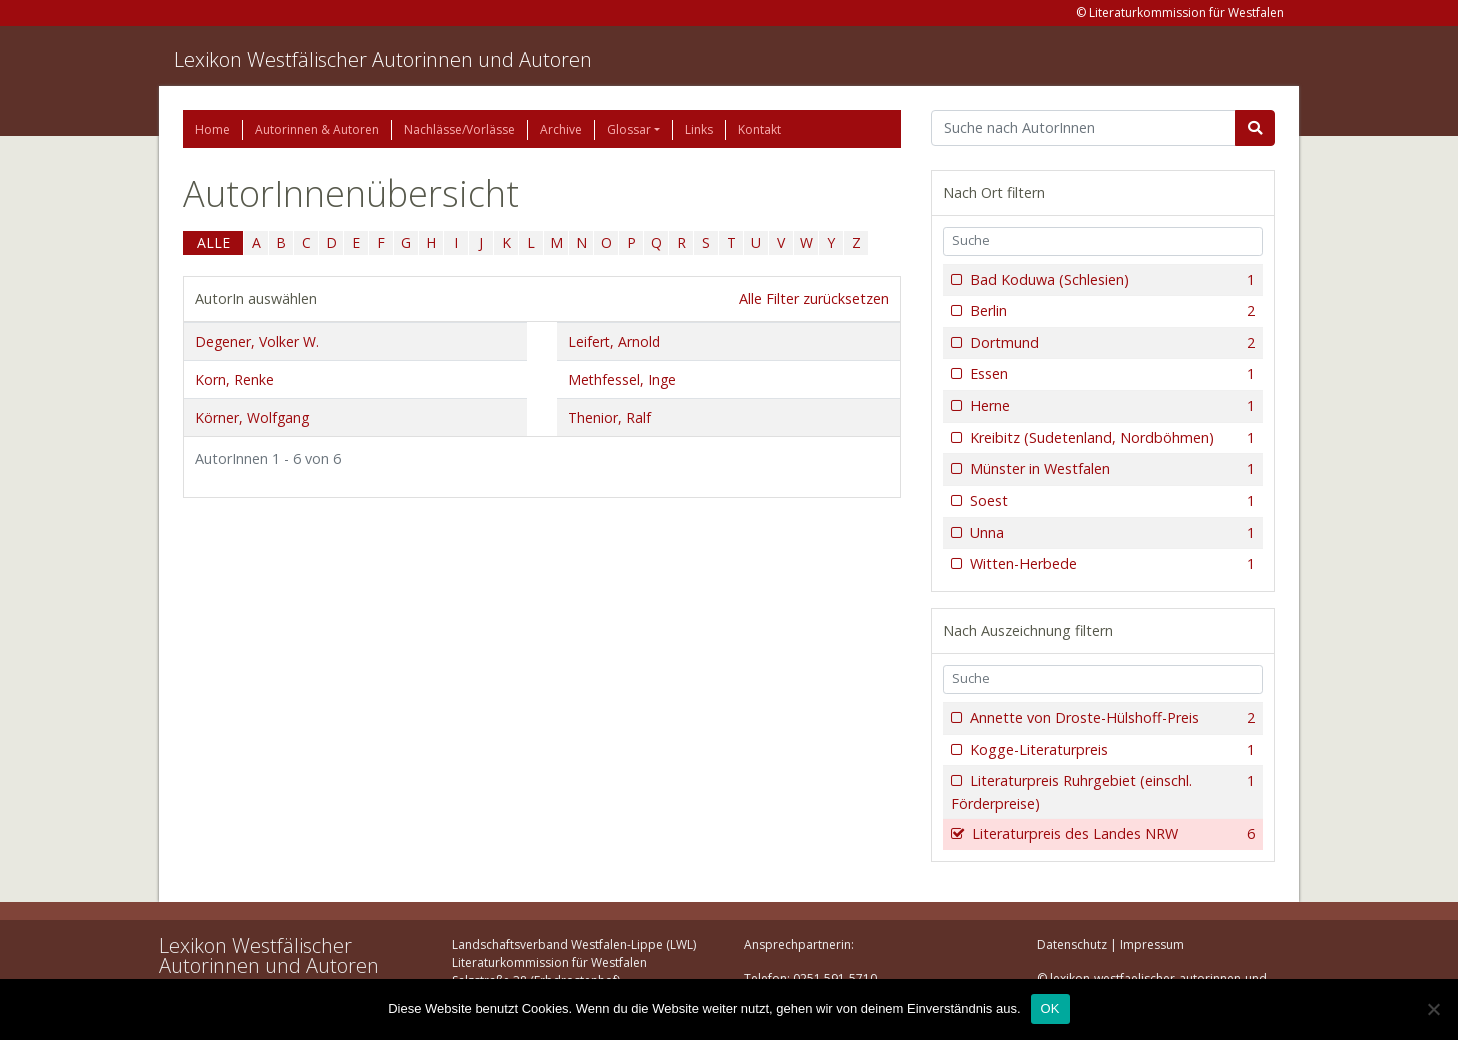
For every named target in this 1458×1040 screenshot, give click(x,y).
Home (212, 129)
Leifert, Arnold (614, 341)
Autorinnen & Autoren (317, 129)
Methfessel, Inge (622, 379)
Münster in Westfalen (1110, 469)
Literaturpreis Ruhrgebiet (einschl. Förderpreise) (1103, 791)
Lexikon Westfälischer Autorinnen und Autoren (383, 59)
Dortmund (1110, 343)
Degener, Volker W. (257, 341)
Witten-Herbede (1110, 564)
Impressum (1152, 944)
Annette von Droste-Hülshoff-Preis (1110, 718)
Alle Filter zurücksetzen (814, 298)
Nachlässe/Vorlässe (459, 129)
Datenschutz (1072, 944)
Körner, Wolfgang (252, 417)
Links (699, 129)
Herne (1110, 406)
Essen (1110, 374)
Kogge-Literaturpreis (1110, 750)
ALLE (213, 242)
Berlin (1110, 311)
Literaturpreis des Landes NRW (1111, 834)
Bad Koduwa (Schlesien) (1110, 280)
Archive (561, 129)
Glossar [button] (629, 129)
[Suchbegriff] (1083, 128)
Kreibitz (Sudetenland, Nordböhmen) (1110, 438)
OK (1050, 1008)
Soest (1110, 501)
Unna (1110, 533)
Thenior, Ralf (609, 417)
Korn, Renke (234, 379)
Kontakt (759, 129)
